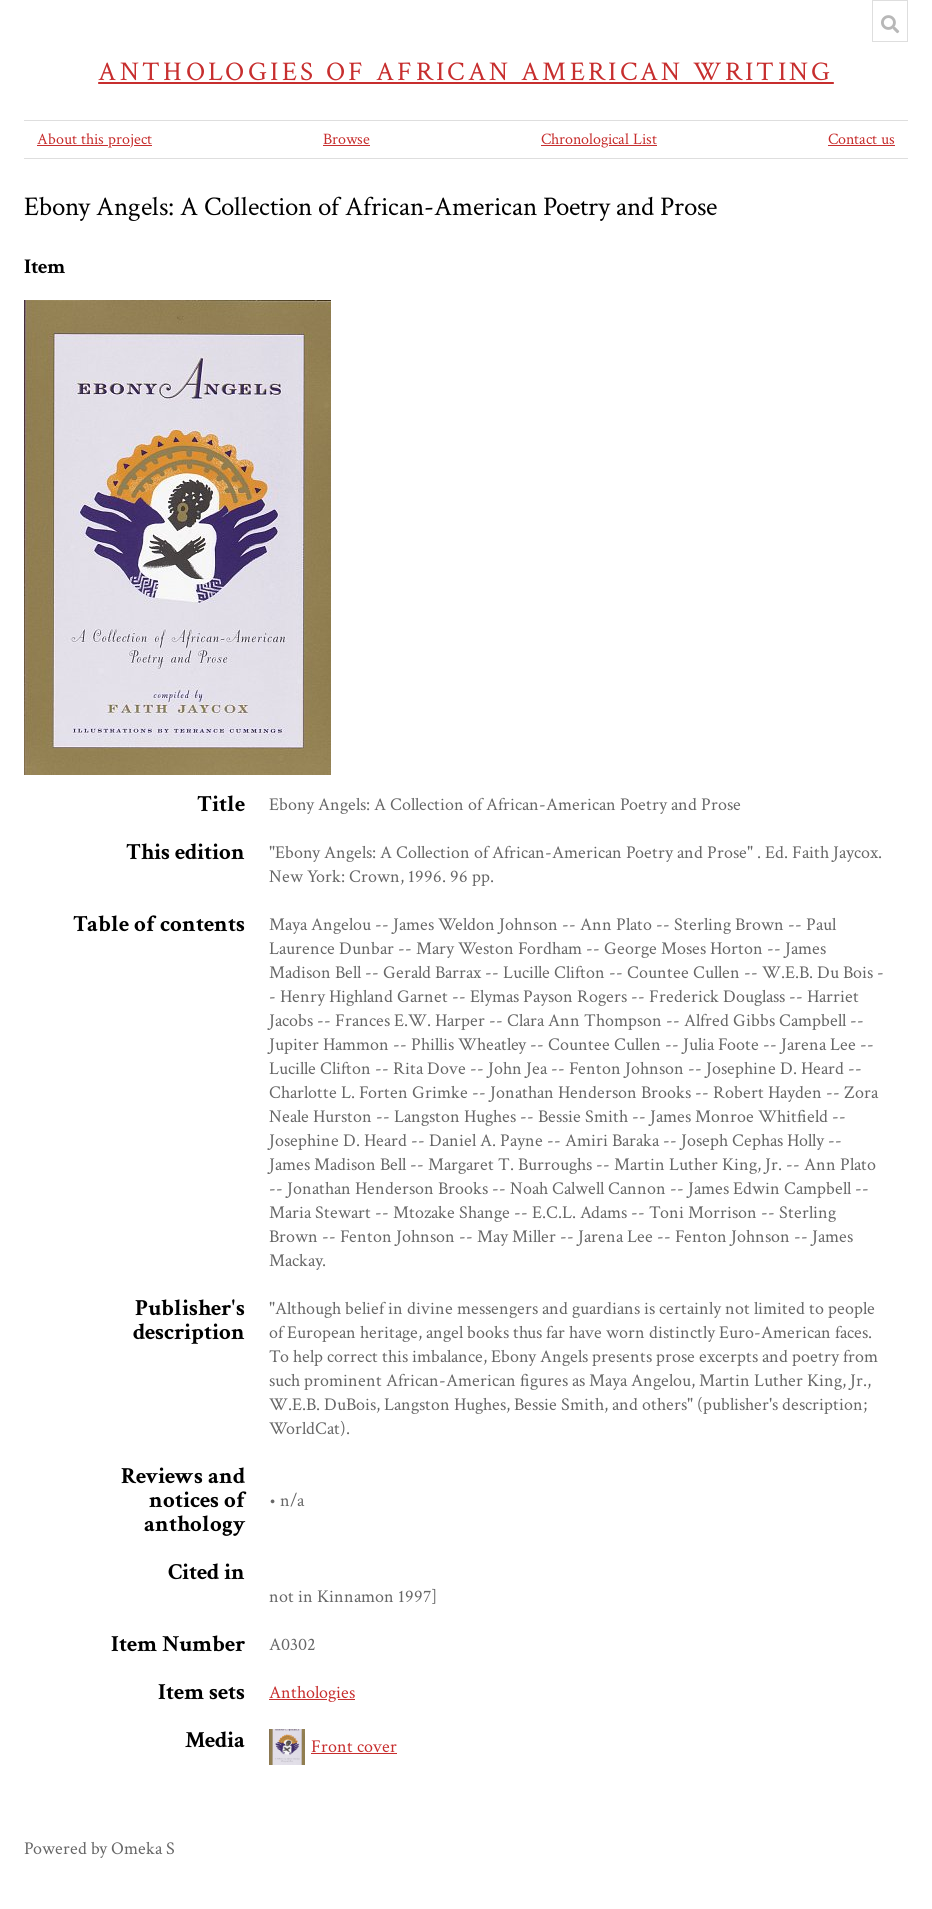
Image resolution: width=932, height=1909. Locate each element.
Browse (346, 139)
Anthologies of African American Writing (466, 71)
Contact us (861, 139)
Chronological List (599, 139)
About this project (94, 139)
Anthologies (312, 1692)
